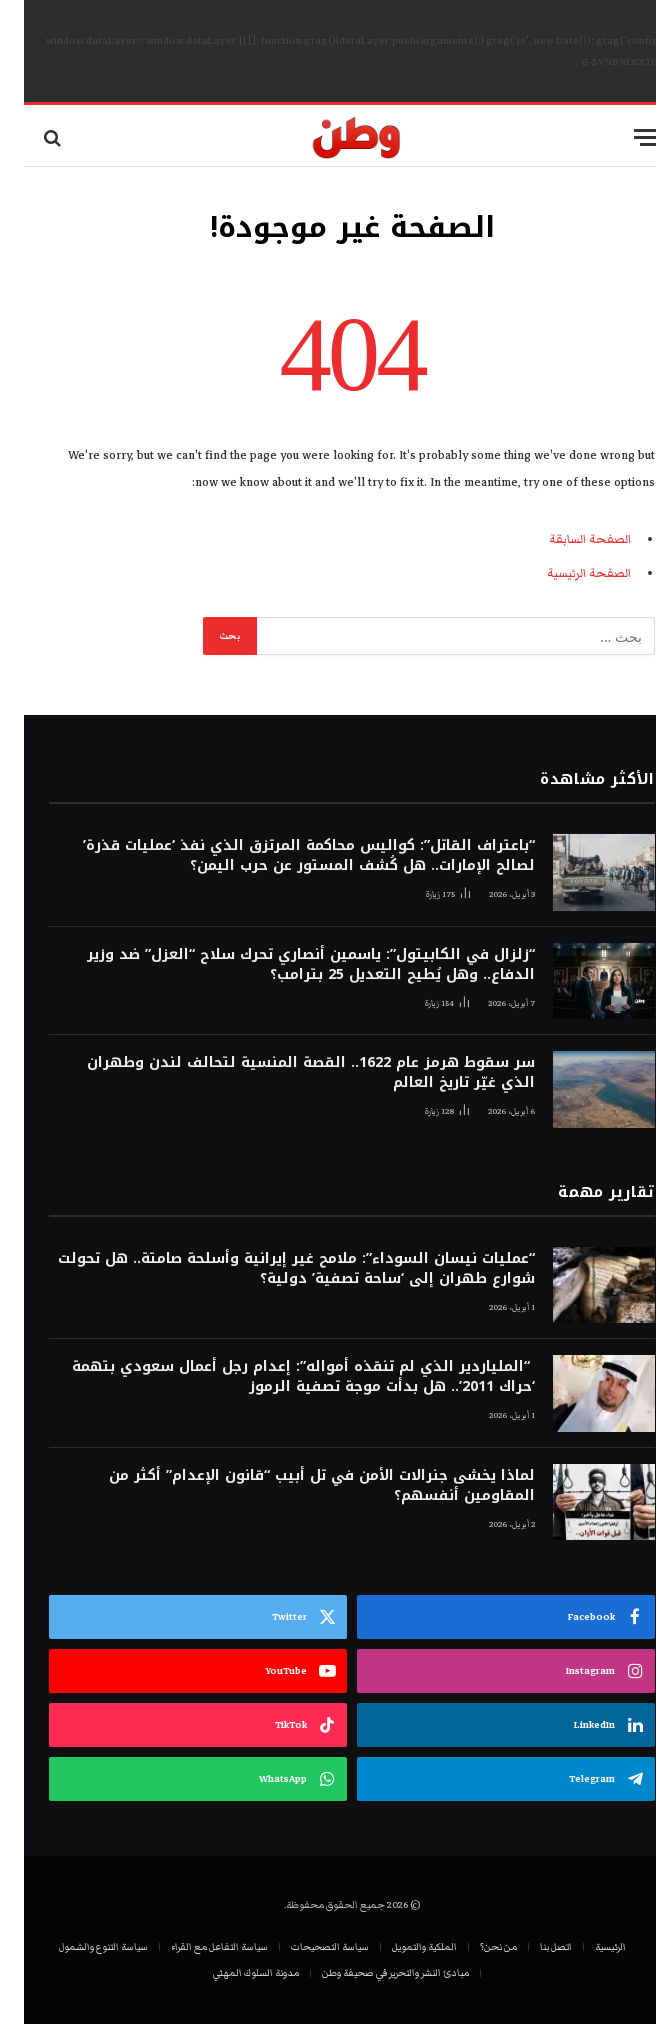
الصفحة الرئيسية (565, 573)
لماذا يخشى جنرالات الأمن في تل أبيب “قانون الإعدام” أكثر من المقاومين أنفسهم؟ (298, 1486)
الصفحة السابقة (566, 539)
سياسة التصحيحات (306, 1947)
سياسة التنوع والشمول (79, 1947)
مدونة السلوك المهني (232, 1973)
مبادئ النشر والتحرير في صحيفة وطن (371, 1973)
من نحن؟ (474, 1947)
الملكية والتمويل (400, 1947)
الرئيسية (586, 1947)
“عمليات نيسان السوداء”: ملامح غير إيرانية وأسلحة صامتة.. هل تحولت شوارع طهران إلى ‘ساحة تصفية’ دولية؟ (272, 1269)
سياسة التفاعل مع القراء (195, 1947)
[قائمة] (623, 137)
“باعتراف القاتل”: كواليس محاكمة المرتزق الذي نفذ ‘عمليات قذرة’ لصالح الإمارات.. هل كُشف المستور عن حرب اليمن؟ (285, 856)
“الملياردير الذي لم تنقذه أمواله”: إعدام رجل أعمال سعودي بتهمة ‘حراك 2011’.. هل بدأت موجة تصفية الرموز (279, 1377)
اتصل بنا (532, 1947)
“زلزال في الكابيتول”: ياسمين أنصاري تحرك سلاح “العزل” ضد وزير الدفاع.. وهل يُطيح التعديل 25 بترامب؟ (287, 965)
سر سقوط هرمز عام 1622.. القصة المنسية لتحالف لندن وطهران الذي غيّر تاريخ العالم (287, 1073)
